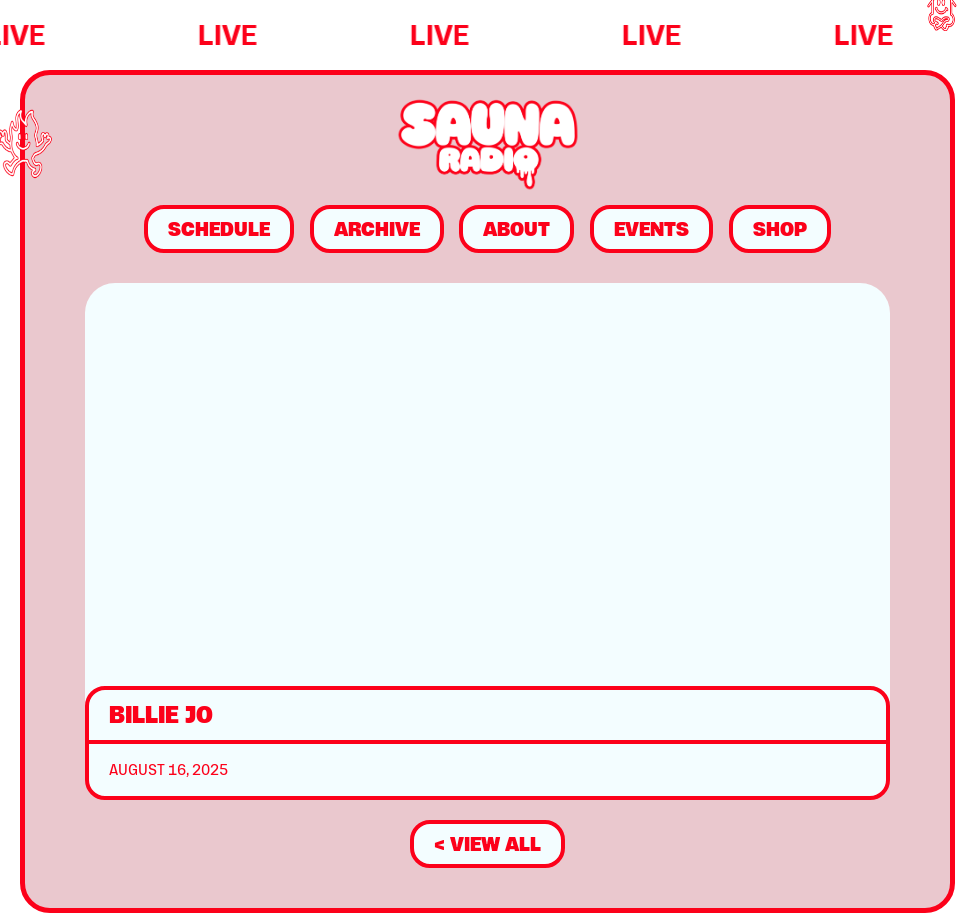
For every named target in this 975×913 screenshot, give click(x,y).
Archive (377, 229)
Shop (780, 229)
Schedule (219, 229)
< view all (487, 844)
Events (651, 229)
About (516, 229)
